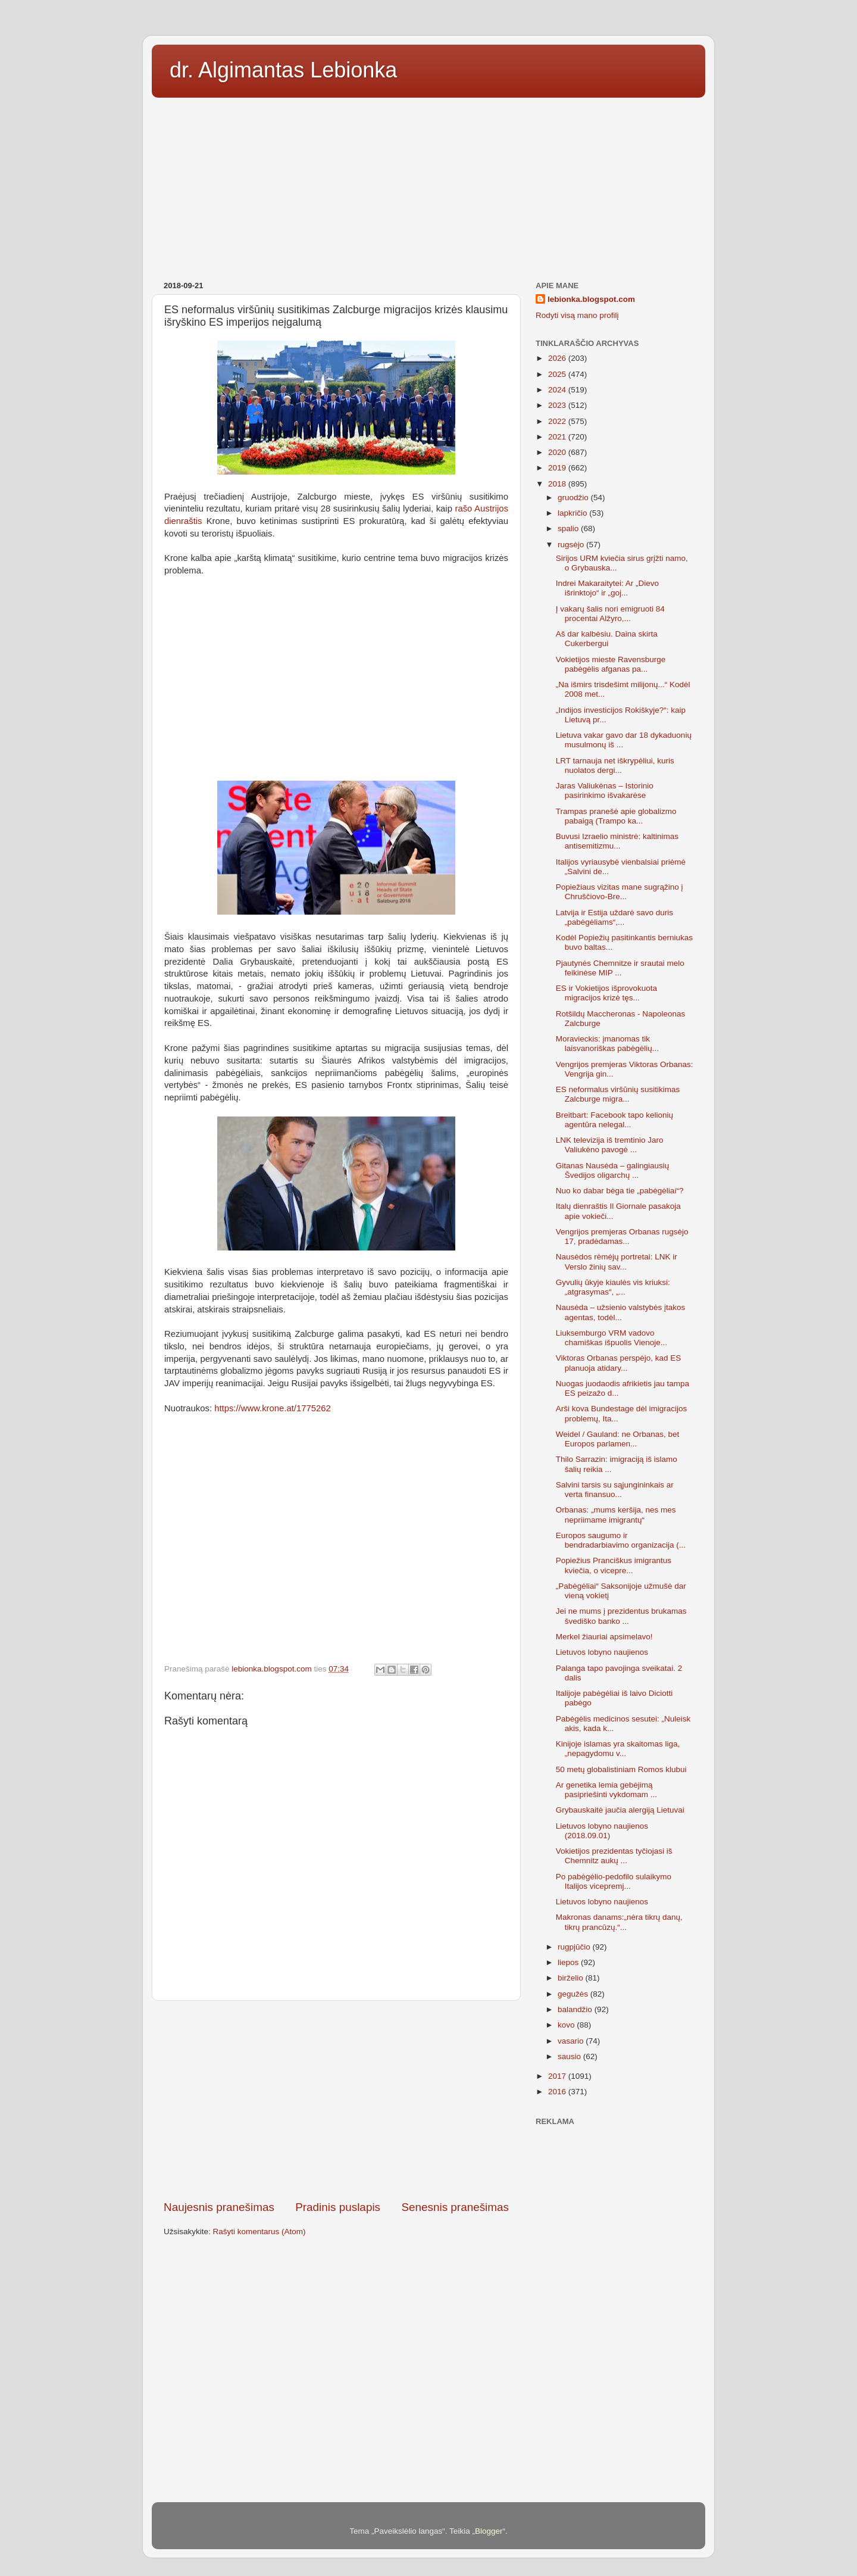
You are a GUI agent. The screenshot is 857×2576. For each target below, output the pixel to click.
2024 (558, 389)
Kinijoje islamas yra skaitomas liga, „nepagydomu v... (618, 1748)
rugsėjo (572, 544)
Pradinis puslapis (337, 2207)
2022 (558, 421)
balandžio (576, 2009)
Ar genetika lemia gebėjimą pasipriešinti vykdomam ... (606, 1789)
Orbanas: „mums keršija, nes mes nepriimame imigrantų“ (616, 1514)
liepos (569, 1962)
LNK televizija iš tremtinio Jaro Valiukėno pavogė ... (610, 1145)
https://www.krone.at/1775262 (272, 1408)
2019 (558, 467)
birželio (572, 1977)
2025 (558, 374)
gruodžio (574, 497)
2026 (558, 358)
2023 (558, 405)
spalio (569, 528)
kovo (567, 2024)
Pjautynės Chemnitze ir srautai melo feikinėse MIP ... (620, 968)
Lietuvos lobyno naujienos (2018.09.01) (602, 1831)
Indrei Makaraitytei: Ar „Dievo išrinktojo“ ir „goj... (607, 588)
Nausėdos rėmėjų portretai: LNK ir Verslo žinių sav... (616, 1261)
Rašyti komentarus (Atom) (259, 2231)
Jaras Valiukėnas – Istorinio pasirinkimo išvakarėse (604, 790)
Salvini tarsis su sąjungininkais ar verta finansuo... (615, 1489)
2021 (558, 436)
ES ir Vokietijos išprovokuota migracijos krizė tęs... (606, 993)
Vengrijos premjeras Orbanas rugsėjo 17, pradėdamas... (622, 1236)
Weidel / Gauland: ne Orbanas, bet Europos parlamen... (618, 1439)
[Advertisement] (428, 185)
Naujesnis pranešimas (219, 2207)
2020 (558, 452)
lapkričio (573, 513)
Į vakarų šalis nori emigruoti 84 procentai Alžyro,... (610, 613)
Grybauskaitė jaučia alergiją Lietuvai (620, 1809)
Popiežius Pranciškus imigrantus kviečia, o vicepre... (613, 1565)
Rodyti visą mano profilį (577, 315)
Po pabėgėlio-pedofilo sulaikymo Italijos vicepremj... (613, 1881)
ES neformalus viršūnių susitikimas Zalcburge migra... (618, 1094)
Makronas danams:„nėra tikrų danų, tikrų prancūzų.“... (619, 1922)
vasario (572, 2041)
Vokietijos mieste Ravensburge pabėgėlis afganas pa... (611, 664)
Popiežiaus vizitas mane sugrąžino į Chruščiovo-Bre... (619, 891)
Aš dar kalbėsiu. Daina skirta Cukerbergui (607, 638)
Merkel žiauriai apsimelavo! (604, 1636)
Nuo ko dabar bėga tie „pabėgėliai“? (620, 1190)
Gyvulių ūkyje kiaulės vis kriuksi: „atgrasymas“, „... (613, 1287)
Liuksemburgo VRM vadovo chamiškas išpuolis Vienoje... (611, 1337)
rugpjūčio (575, 1946)
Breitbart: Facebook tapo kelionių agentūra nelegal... (614, 1120)
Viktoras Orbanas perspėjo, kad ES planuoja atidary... (618, 1363)
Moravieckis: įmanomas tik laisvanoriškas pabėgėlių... (607, 1043)
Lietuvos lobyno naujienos (602, 1652)
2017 (558, 2076)
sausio (570, 2056)
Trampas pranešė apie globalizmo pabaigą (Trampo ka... (616, 816)
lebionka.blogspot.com (591, 299)
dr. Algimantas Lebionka (283, 70)
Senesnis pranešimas (455, 2207)
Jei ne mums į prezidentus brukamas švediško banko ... (621, 1616)
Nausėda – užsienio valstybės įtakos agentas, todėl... (621, 1312)
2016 (558, 2091)
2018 (558, 483)
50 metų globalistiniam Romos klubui (621, 1769)
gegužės (574, 1993)
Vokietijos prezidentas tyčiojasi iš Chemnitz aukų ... (614, 1856)
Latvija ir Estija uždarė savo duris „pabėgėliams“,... (614, 917)
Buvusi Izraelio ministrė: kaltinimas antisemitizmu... (617, 841)
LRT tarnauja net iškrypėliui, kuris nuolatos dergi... (615, 765)
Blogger (489, 2531)
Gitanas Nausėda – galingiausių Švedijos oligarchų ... (613, 1170)
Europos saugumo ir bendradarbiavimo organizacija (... (621, 1540)
